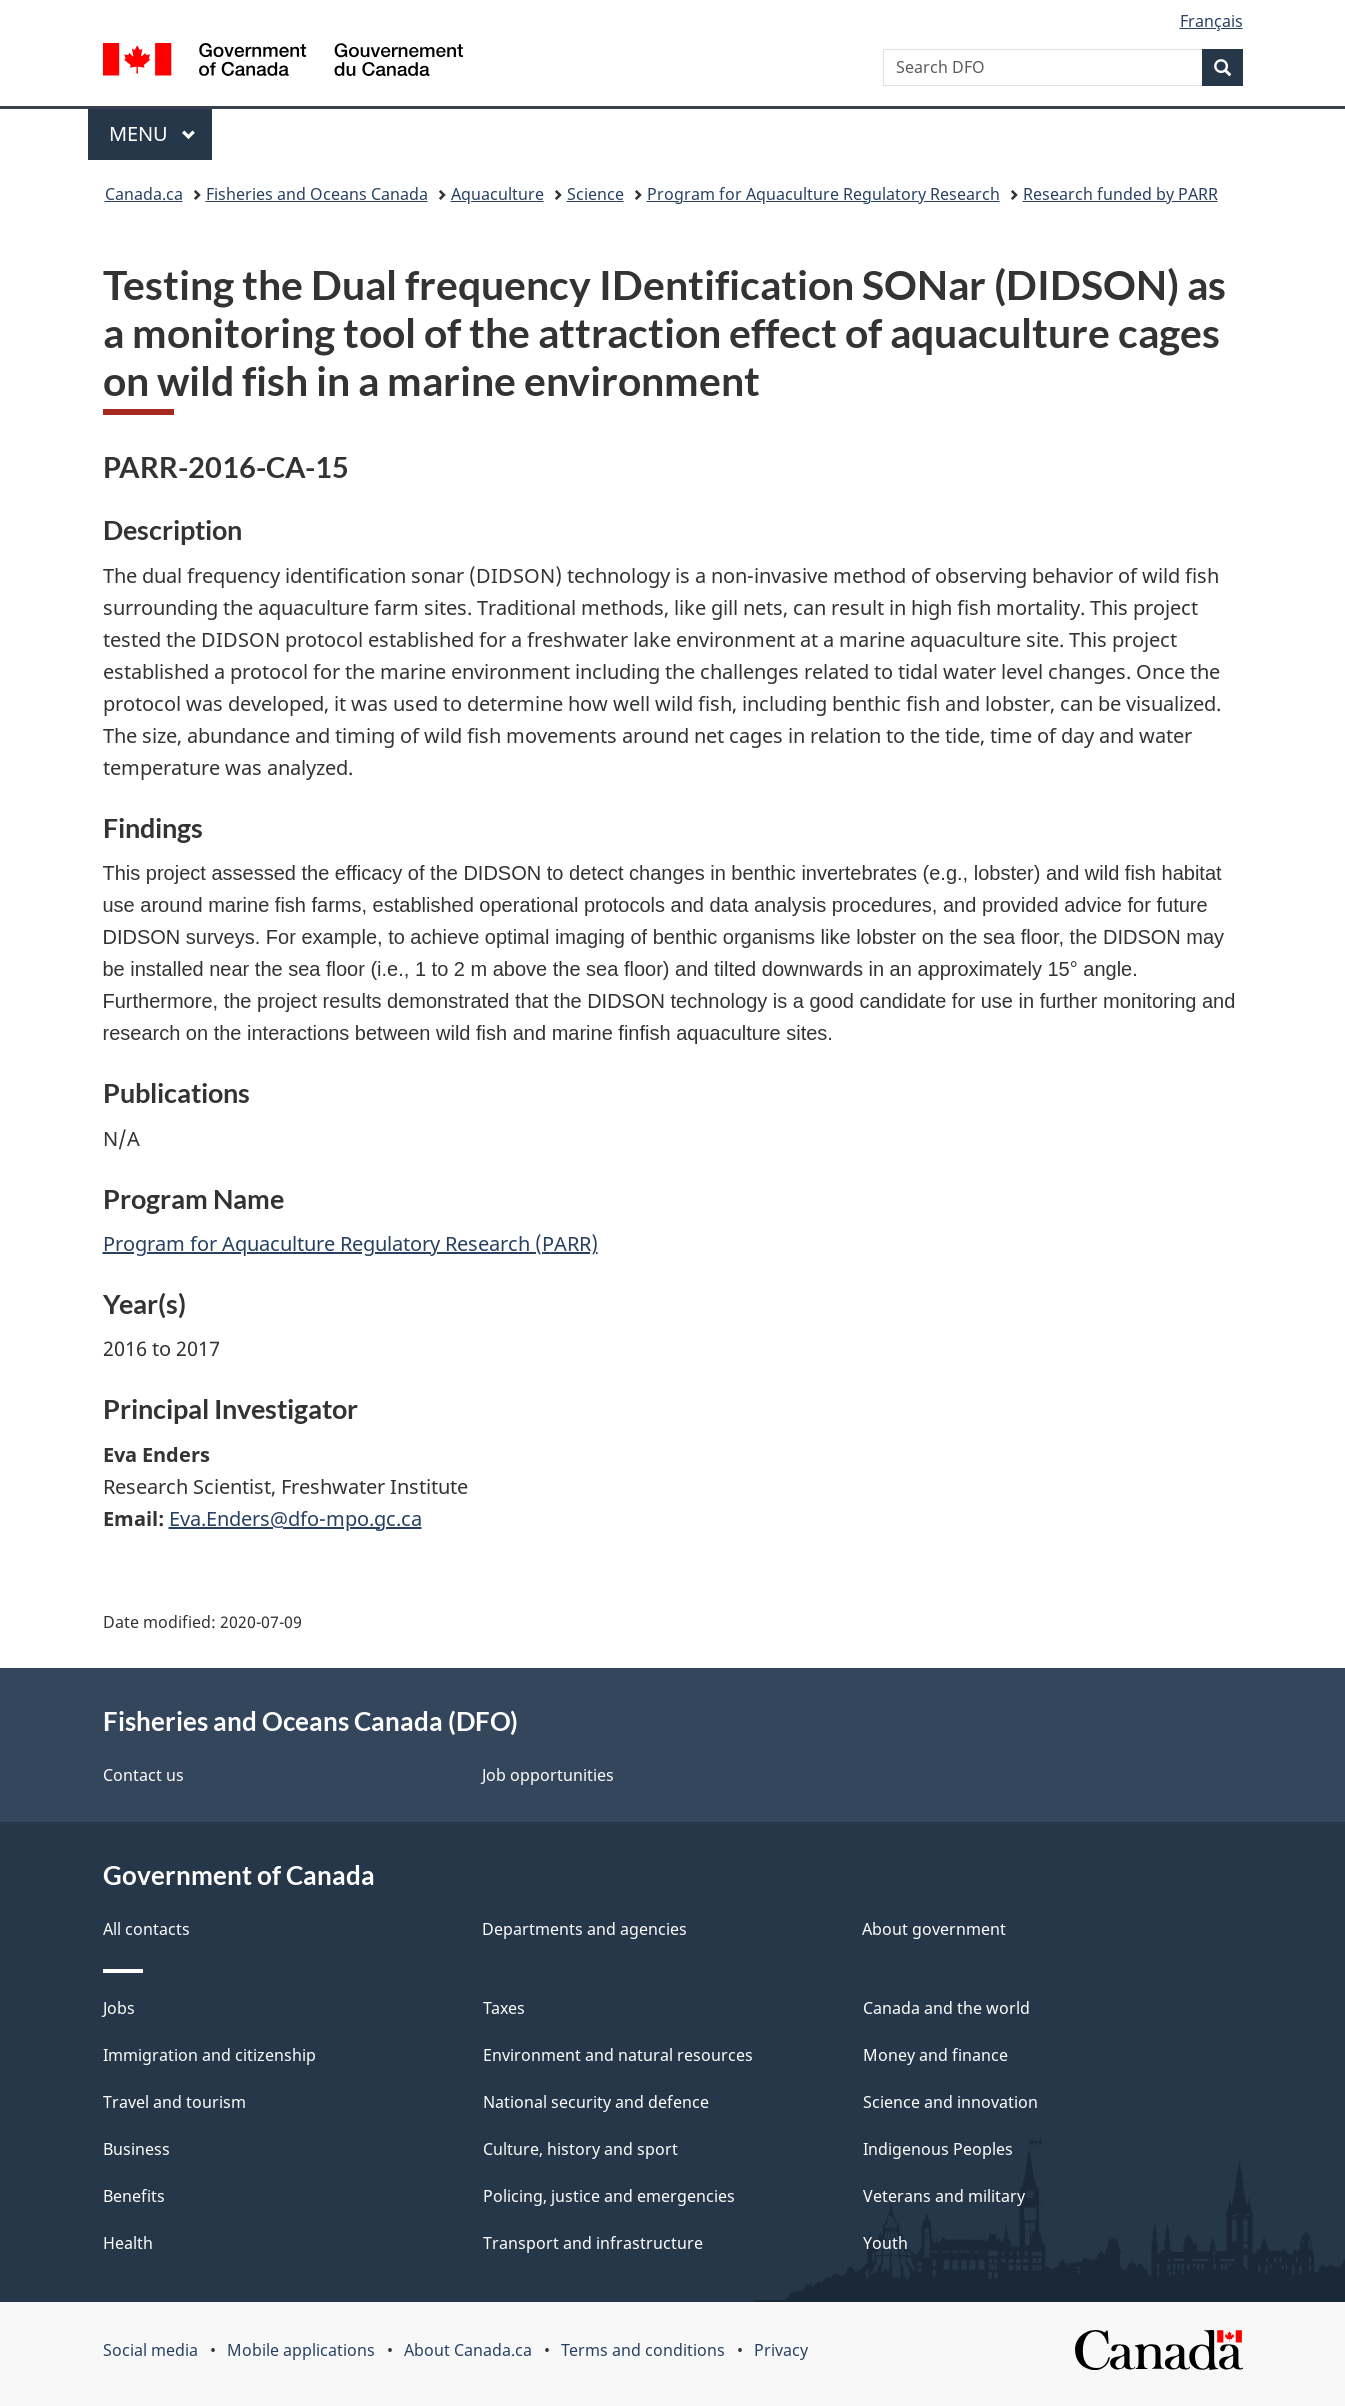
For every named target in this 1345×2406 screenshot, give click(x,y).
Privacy (781, 2350)
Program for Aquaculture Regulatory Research (823, 194)
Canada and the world (946, 2008)
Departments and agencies (584, 1929)
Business (136, 2149)
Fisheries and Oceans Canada (317, 194)
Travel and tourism (174, 2102)
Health (128, 2243)
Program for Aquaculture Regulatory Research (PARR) (350, 1243)
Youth (885, 2243)
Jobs (119, 2008)
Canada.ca (144, 194)
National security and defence (596, 2102)
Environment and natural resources (618, 2055)
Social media (150, 2350)
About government (934, 1929)
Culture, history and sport (580, 2149)
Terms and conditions (643, 2350)
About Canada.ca (468, 2350)
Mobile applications (301, 2350)
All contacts (146, 1929)
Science (595, 194)
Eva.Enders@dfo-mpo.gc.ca (295, 1518)
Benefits (134, 2196)
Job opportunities (548, 1775)
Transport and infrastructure (593, 2243)
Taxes (504, 2008)
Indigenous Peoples (938, 2149)
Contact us (143, 1775)
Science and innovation (950, 2102)
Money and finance (935, 2055)
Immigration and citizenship (209, 2055)
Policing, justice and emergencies (609, 2196)
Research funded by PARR (1120, 194)
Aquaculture (497, 194)
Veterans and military (944, 2196)
